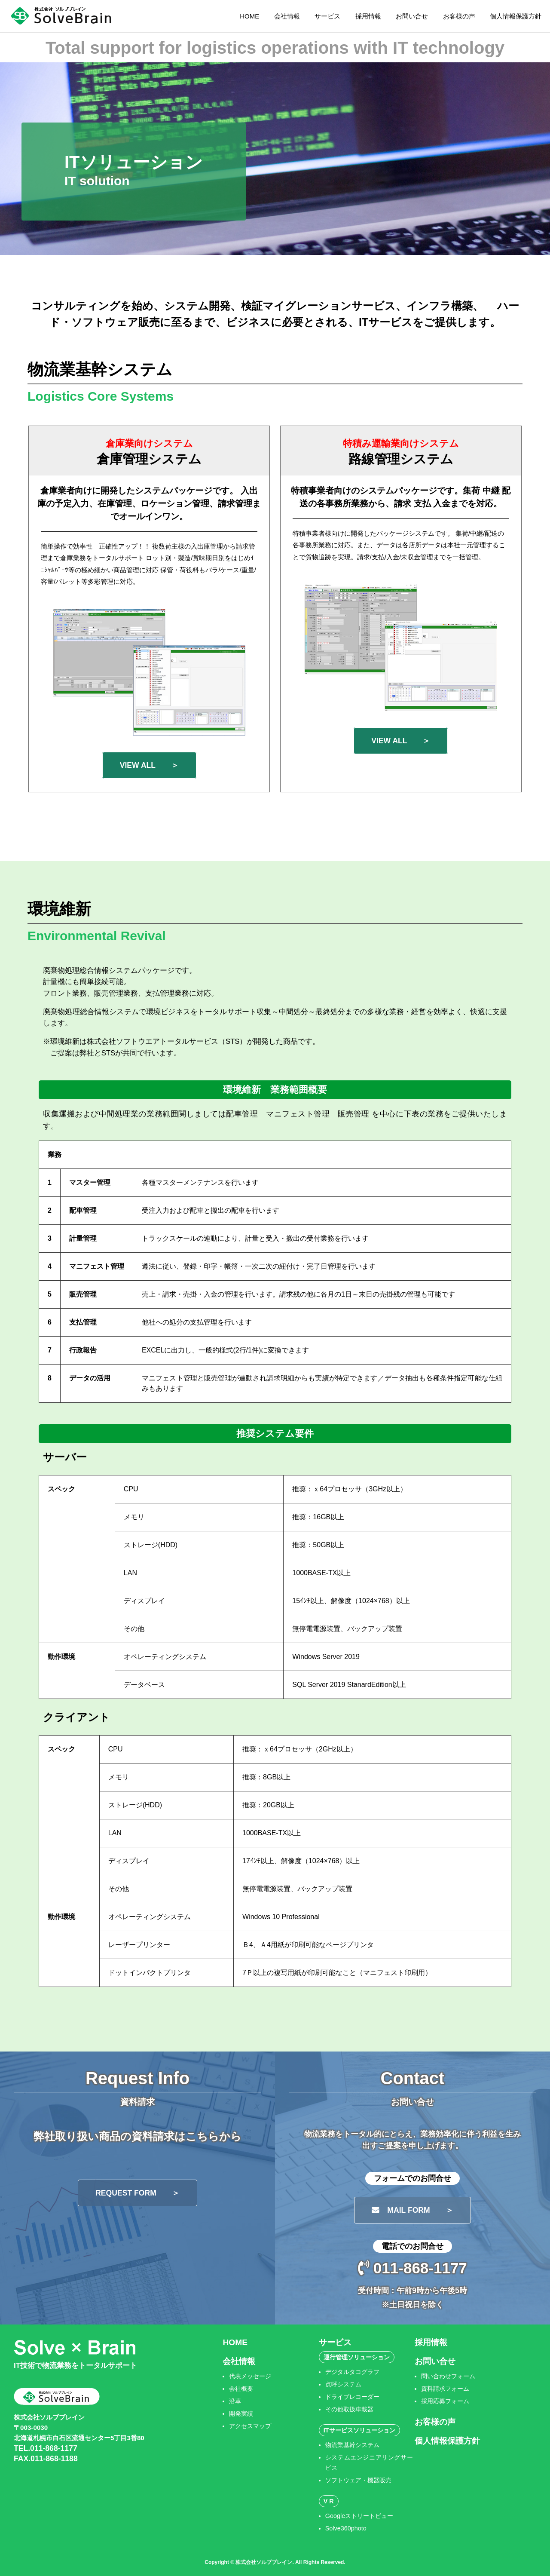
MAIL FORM (412, 2210)
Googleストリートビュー (359, 2515)
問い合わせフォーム (448, 2376)
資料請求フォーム (445, 2388)
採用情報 (368, 16)
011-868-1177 (412, 2268)
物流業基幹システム (352, 2444)
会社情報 (287, 16)
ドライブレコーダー (352, 2396)
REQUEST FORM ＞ (137, 2193)
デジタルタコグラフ (352, 2371)
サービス (327, 16)
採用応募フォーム (445, 2401)
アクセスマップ (250, 2426)
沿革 (235, 2401)
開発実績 (241, 2413)
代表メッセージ (250, 2376)
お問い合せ (412, 16)
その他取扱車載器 (349, 2409)
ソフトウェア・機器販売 (358, 2480)
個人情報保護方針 (515, 16)
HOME (249, 16)
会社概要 (241, 2388)
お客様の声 (459, 16)
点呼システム (343, 2384)
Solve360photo (346, 2528)
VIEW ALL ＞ (149, 765)
